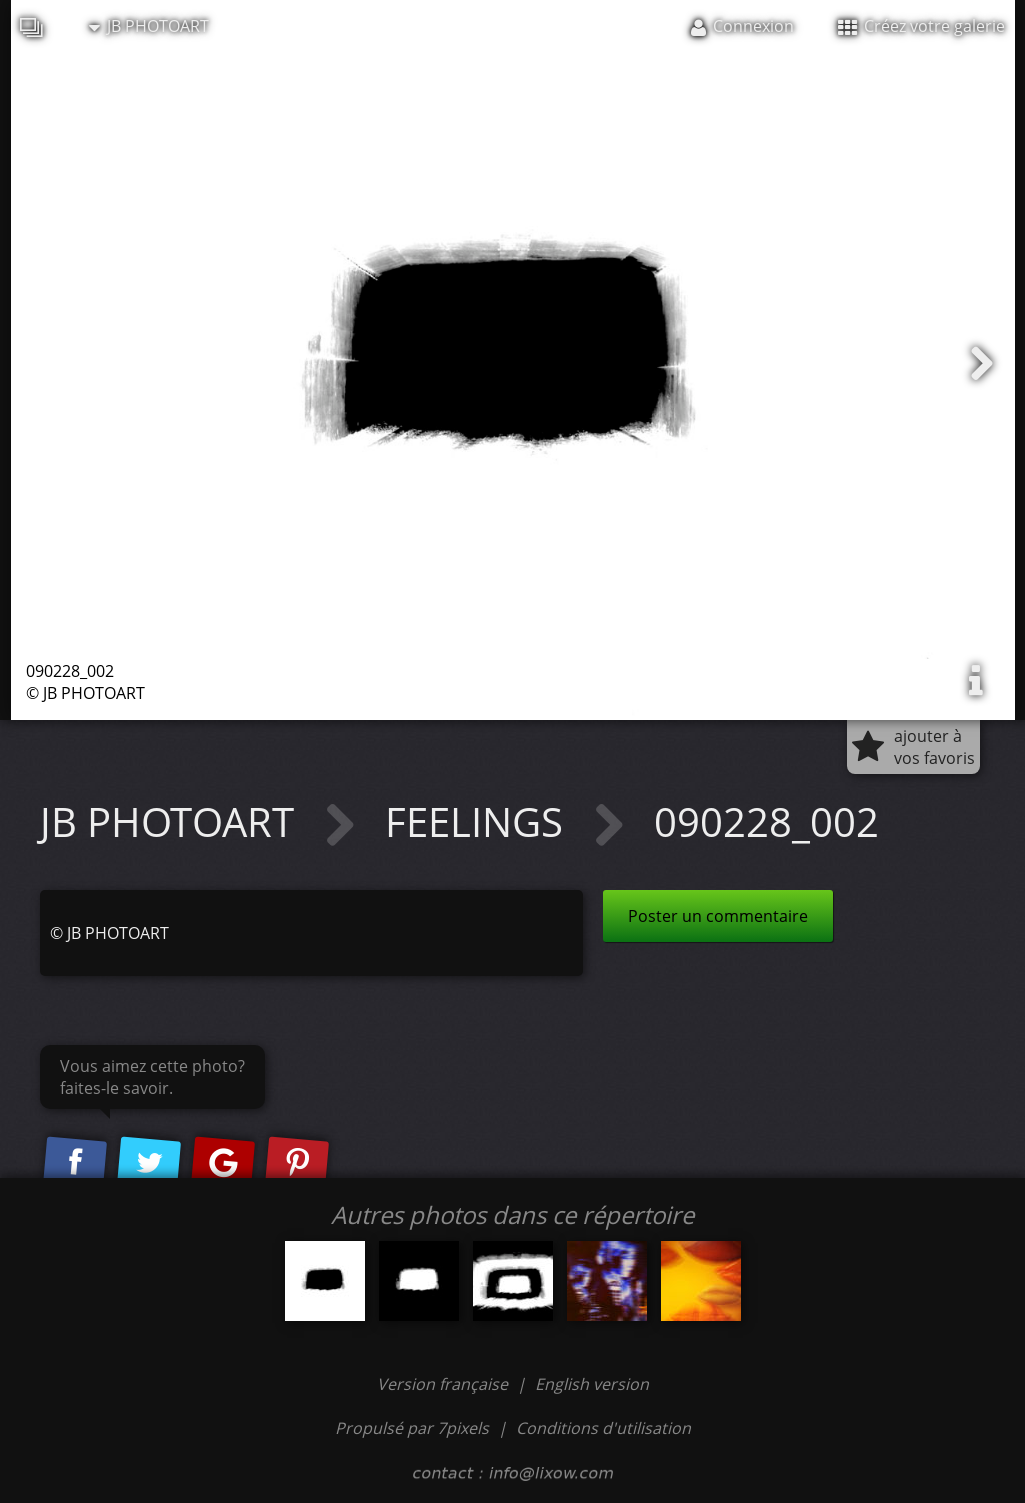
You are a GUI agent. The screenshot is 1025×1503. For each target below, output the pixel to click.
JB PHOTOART (149, 26)
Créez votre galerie (921, 26)
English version (592, 1384)
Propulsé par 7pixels (412, 1428)
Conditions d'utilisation (603, 1428)
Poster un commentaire (718, 916)
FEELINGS (479, 821)
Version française (444, 1384)
